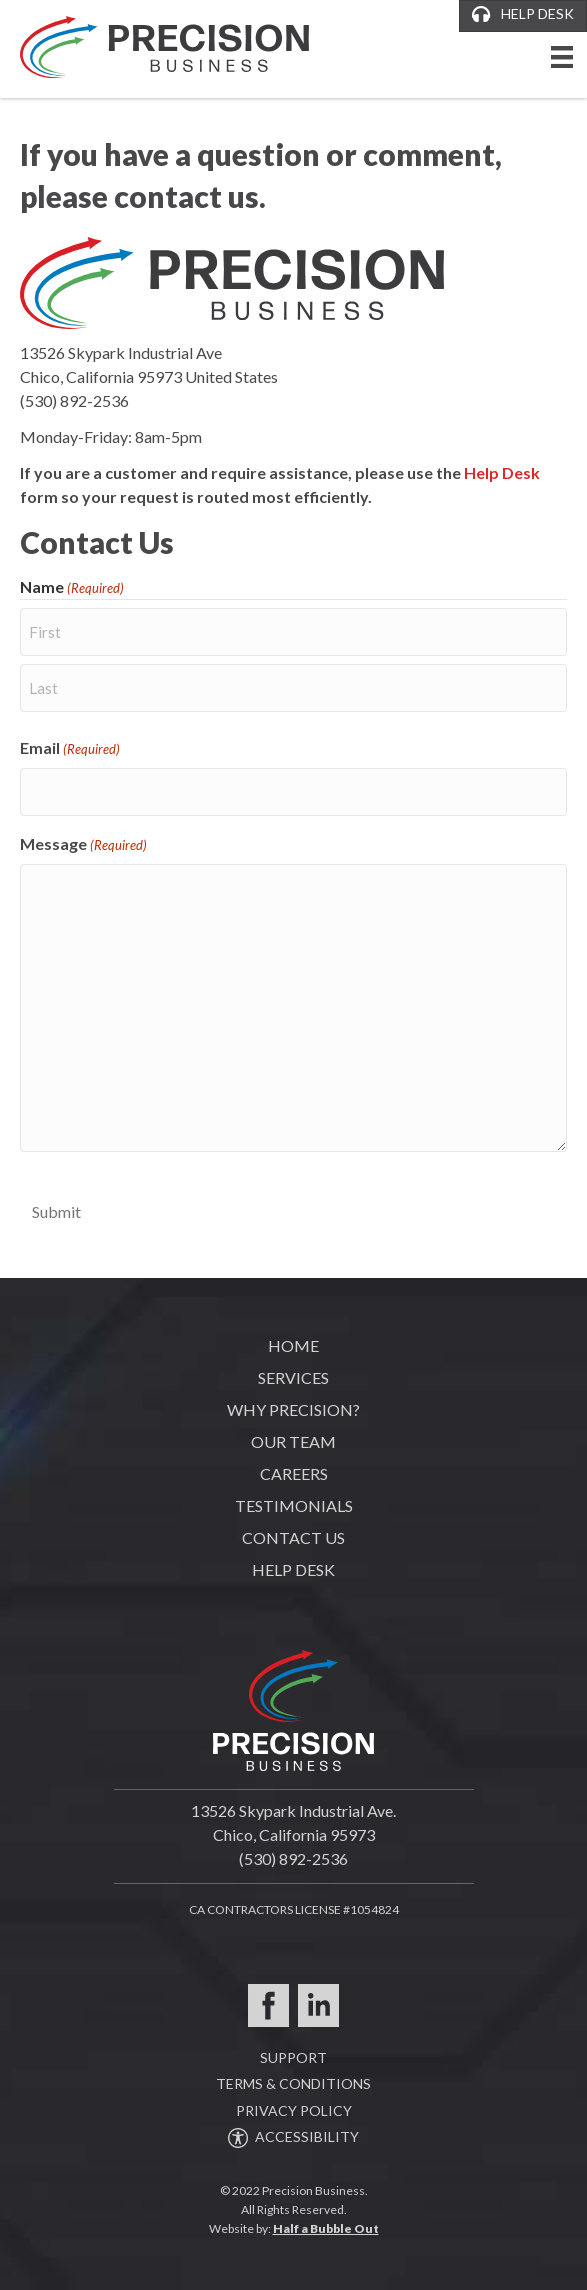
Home (293, 1345)
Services (293, 1377)
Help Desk (502, 472)
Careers (294, 1473)
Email (70, 749)
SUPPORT (293, 2057)
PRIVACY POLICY (294, 2110)
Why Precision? (293, 1409)
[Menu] (562, 65)
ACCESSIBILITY (293, 2136)
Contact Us (293, 1537)
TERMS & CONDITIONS (293, 2083)
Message (83, 845)
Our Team (293, 1441)
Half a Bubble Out (326, 2228)
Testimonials (294, 1505)
